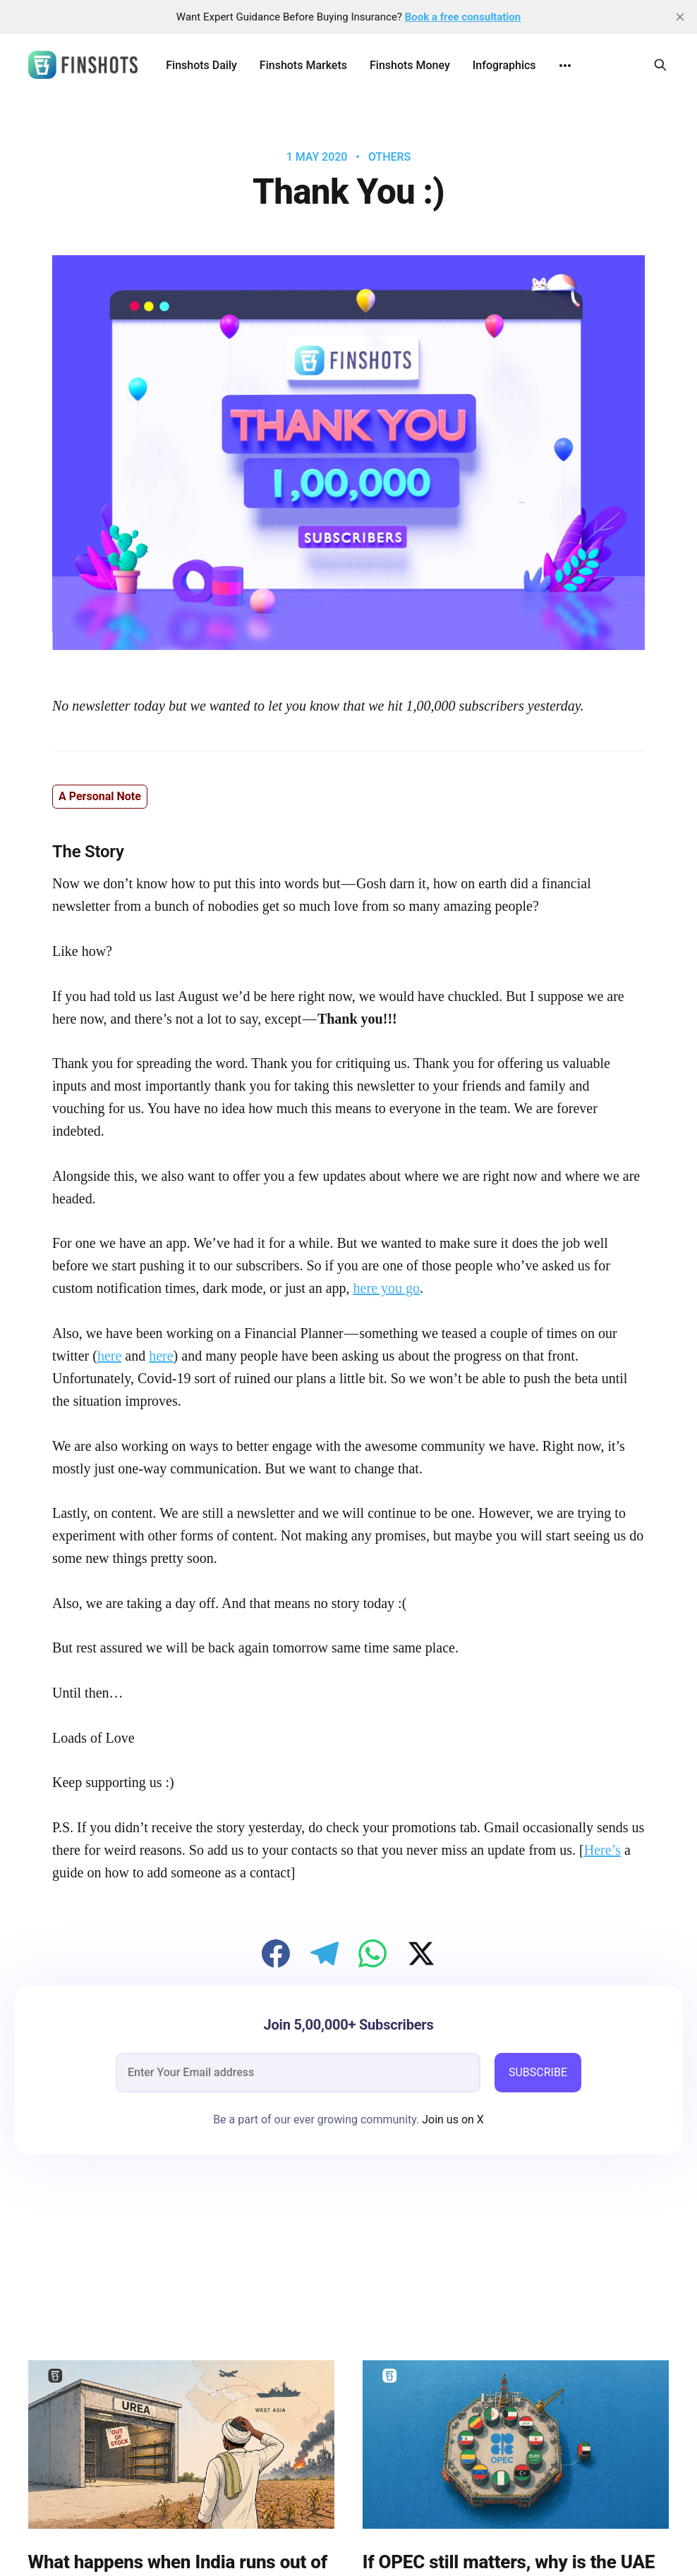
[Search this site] (660, 65)
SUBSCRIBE (538, 2072)
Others (389, 157)
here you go (386, 1288)
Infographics (504, 65)
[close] (680, 17)
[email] (298, 2072)
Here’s (602, 1850)
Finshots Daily (201, 65)
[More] (565, 65)
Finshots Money (410, 65)
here (109, 1355)
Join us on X (451, 2119)
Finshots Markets (303, 65)
